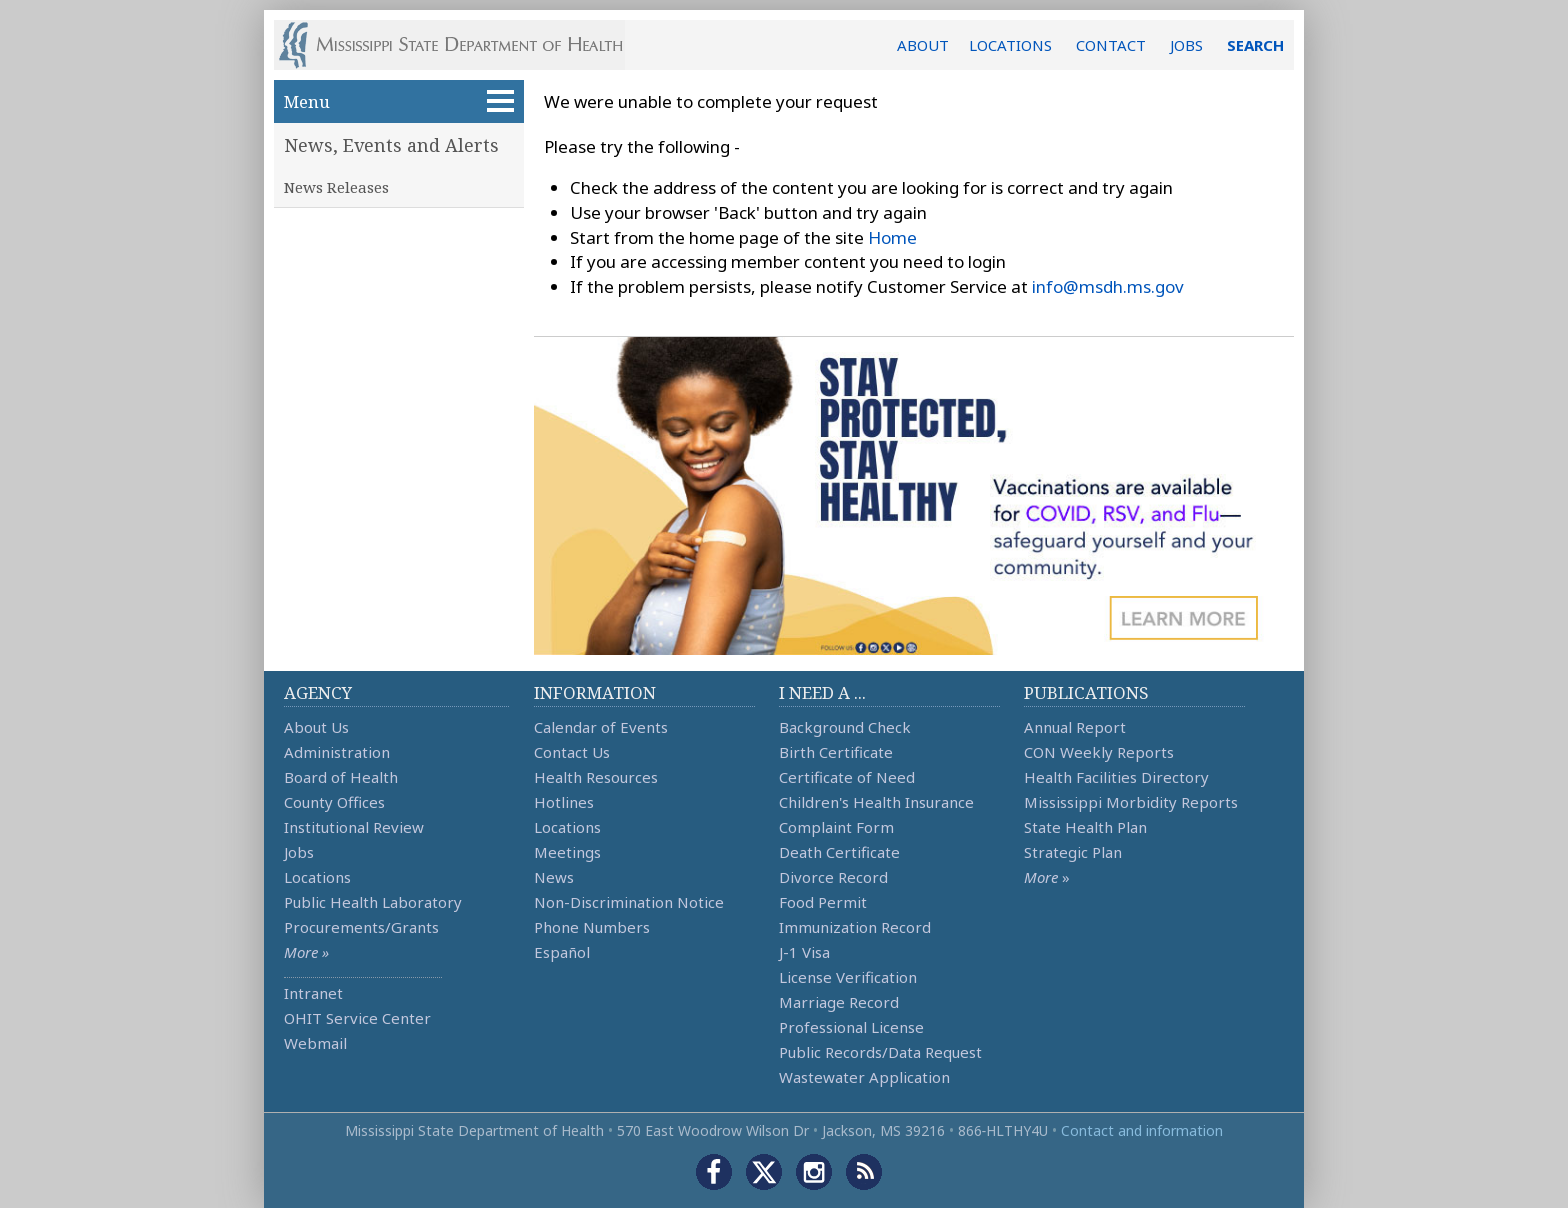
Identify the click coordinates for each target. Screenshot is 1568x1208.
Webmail (315, 1043)
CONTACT (1111, 45)
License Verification (848, 977)
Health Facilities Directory (1116, 777)
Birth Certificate (836, 752)
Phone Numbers (592, 927)
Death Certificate (839, 852)
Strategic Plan (1073, 852)
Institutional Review (354, 827)
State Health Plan (1085, 827)
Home (892, 237)
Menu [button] (399, 101)
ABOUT (923, 45)
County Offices (334, 802)
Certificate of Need (847, 777)
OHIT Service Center (357, 1018)
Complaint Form (836, 827)
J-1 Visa (804, 952)
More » (306, 952)
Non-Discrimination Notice (629, 902)
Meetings (567, 852)
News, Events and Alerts (391, 145)
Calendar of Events (601, 727)
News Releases (336, 187)
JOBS (1186, 45)
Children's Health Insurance (876, 802)
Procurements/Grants (361, 927)
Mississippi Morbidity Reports (1131, 802)
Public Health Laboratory (373, 902)
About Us (316, 727)
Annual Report (1075, 727)
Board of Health (341, 777)
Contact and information (1142, 1130)
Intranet (313, 993)
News (554, 877)
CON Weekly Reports (1099, 752)
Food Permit (823, 902)
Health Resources (596, 777)
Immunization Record (855, 927)
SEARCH (1255, 45)
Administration (337, 752)
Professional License (851, 1027)
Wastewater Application (864, 1077)
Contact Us (572, 752)
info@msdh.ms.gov (1108, 286)
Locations (317, 877)
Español (562, 952)
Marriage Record (839, 1002)
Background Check (845, 727)
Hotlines (564, 802)
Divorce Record (833, 877)
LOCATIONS (1010, 45)
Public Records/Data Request (880, 1052)
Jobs (299, 852)
